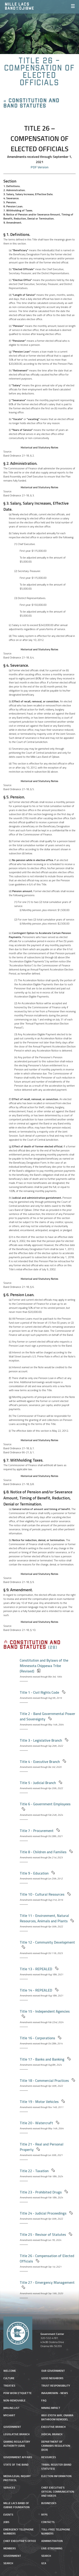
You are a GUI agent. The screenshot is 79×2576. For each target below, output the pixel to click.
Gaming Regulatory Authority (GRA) (16, 2444)
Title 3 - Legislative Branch (44, 1740)
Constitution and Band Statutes (32, 1644)
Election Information (56, 2476)
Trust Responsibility (55, 2386)
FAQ (43, 2400)
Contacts (48, 2522)
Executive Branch (53, 2427)
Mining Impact (50, 2408)
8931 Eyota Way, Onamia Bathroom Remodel (57, 2417)
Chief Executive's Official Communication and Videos (57, 2492)
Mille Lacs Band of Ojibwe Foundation (16, 2505)
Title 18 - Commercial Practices (47, 2080)
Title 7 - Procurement (40, 1830)
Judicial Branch (51, 2434)
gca (43, 2563)
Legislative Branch (16, 2434)
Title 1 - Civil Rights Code (42, 1692)
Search (46, 2556)
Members (9, 2548)
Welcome (9, 2371)
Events (8, 2515)
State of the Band (16, 2465)
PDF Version (39, 167)
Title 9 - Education (37, 1873)
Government (12, 2427)
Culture (8, 2378)
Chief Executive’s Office (19, 2541)
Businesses (48, 2503)
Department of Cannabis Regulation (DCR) (55, 2446)
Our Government (53, 2371)
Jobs (6, 2522)
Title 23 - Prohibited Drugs (44, 2192)
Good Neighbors (52, 2378)
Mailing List (11, 2408)
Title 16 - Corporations (40, 2038)
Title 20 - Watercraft (39, 2123)
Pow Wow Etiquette (17, 2393)
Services (9, 2488)
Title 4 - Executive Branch (43, 1761)
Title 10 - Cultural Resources (45, 1894)
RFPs (44, 2515)
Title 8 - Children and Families (46, 1852)
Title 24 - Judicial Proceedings (46, 2213)
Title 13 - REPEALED (39, 1969)
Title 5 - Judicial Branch (41, 1782)
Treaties (9, 2386)
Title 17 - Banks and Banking (45, 2059)
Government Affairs (17, 2457)
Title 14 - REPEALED (39, 1990)
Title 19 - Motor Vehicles (42, 2101)
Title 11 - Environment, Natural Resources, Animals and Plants (47, 1918)
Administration (52, 2541)
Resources (48, 2457)
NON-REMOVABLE (14, 2400)
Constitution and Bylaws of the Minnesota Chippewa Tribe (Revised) (44, 1666)
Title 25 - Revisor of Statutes (46, 2234)
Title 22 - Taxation (37, 2171)
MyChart (9, 2415)
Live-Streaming (51, 2548)
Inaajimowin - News (54, 2393)
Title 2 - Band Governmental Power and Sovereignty (47, 1716)
